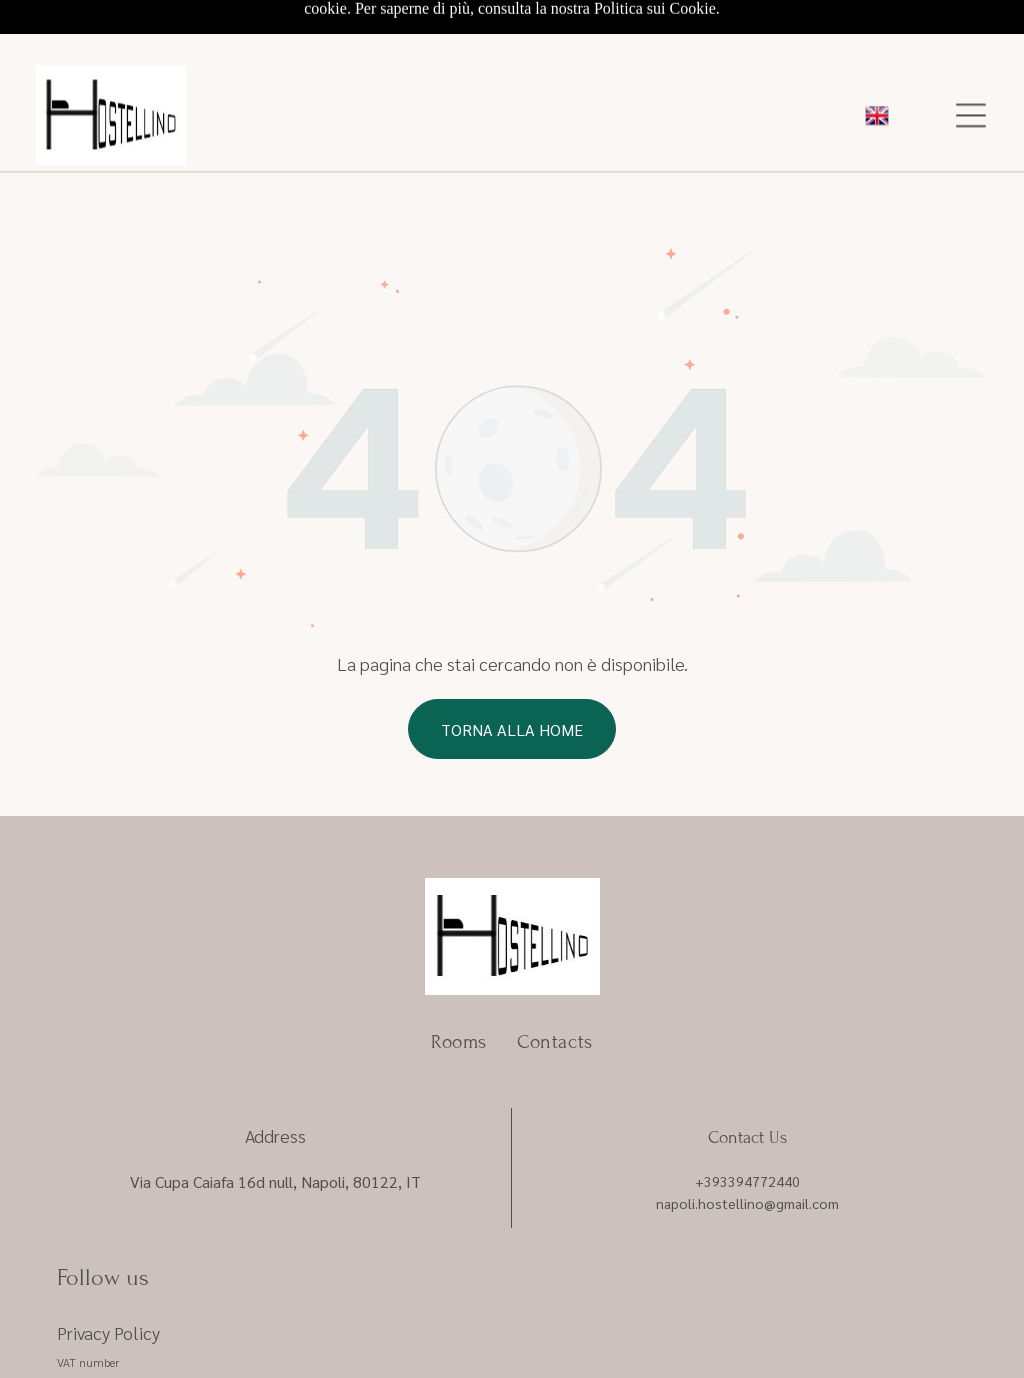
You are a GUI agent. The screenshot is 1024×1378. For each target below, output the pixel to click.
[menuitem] (459, 973)
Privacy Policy (108, 1264)
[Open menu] (971, 56)
